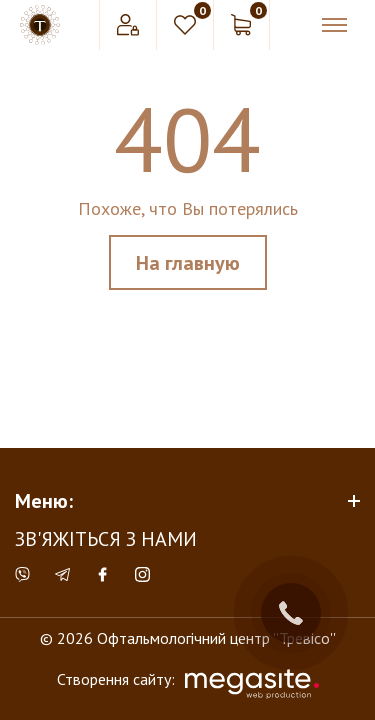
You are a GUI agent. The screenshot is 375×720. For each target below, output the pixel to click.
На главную (188, 263)
